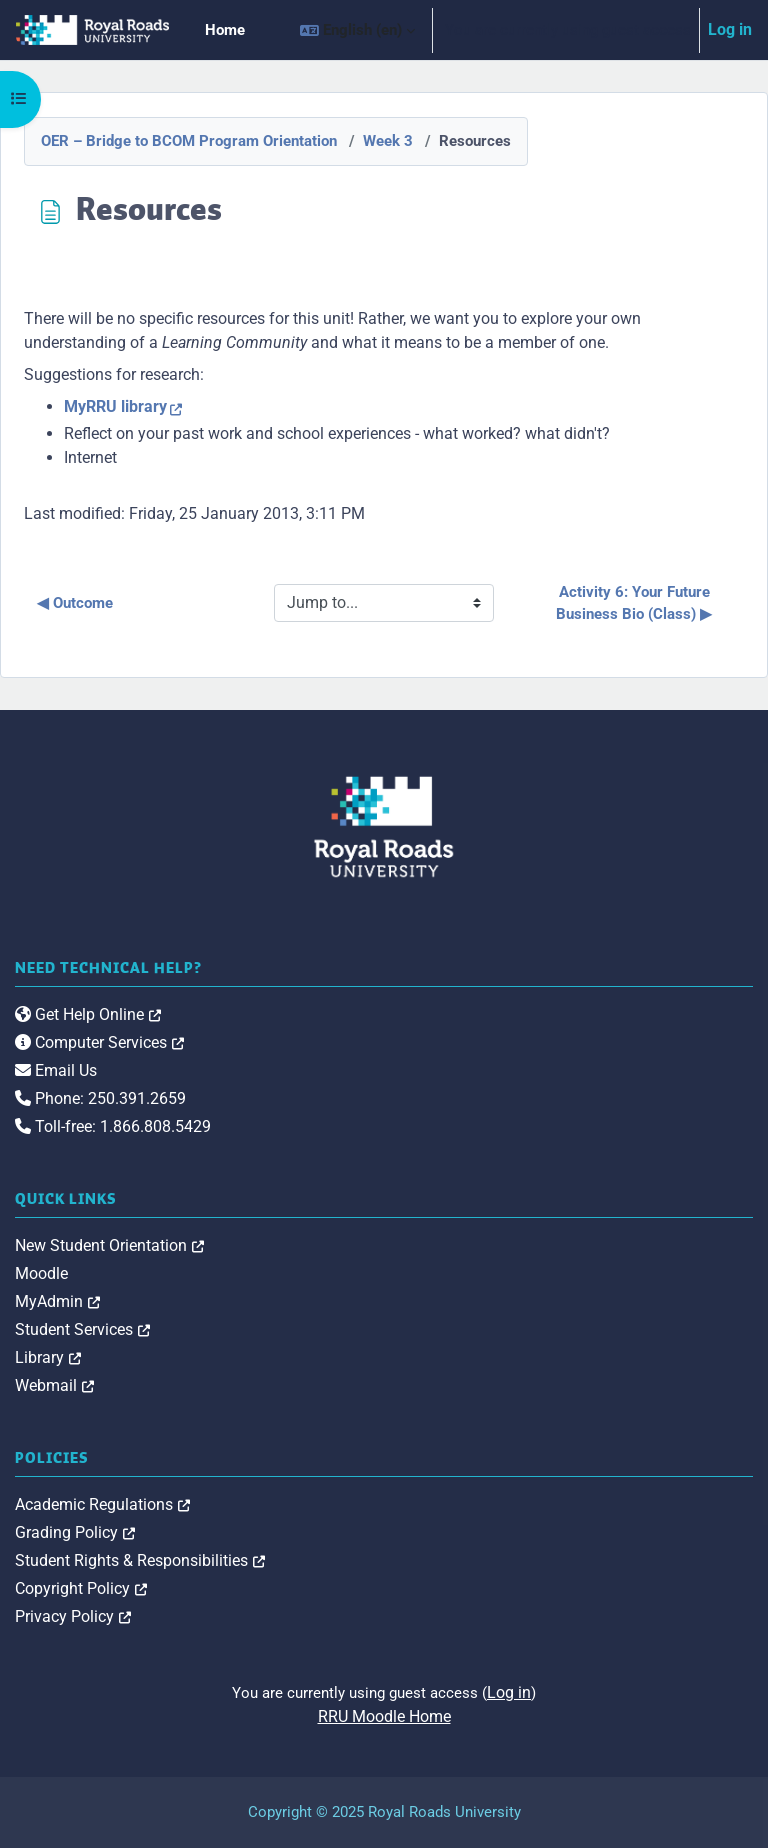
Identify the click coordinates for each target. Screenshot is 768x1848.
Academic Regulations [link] (102, 1504)
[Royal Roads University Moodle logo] (384, 827)
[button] (357, 30)
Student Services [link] (82, 1329)
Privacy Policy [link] (73, 1616)
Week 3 (388, 141)
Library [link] (48, 1357)
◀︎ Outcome (75, 603)
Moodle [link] (41, 1273)
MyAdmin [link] (57, 1301)
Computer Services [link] (99, 1042)
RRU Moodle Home (384, 1716)
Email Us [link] (56, 1070)
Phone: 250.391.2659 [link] (100, 1098)
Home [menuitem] (225, 30)
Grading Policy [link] (75, 1532)
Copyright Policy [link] (81, 1588)
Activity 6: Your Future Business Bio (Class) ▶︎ (635, 603)
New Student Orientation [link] (109, 1245)
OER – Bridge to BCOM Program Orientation (189, 141)
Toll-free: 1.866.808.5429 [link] (113, 1126)
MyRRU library (115, 406)
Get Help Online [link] (88, 1014)
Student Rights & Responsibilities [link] (140, 1560)
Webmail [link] (54, 1385)
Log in (730, 29)
